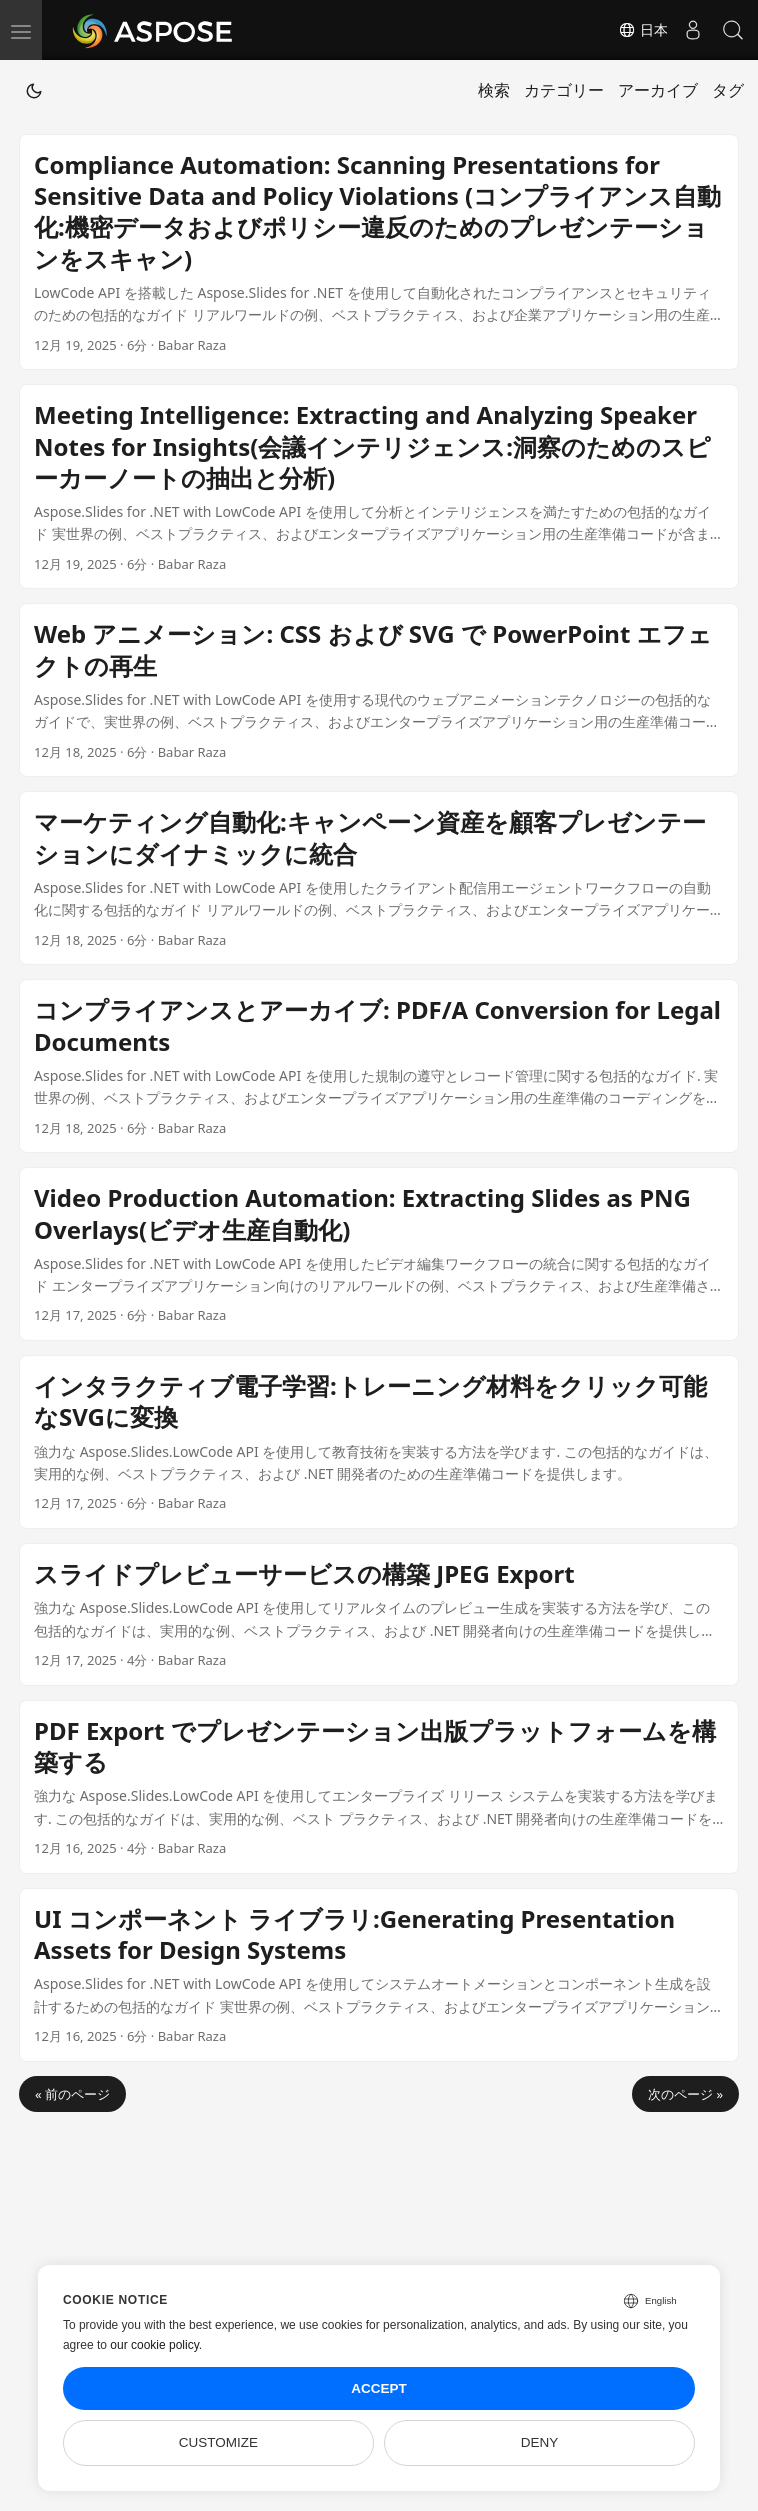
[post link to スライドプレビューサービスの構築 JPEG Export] (379, 1614)
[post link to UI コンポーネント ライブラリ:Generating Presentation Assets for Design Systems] (379, 1975)
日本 (643, 30)
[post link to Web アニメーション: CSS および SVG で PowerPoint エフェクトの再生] (379, 690)
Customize (218, 2442)
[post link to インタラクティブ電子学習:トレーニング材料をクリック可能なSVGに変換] (379, 1442)
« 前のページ (72, 2094)
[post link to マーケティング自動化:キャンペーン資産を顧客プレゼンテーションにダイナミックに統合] (379, 878)
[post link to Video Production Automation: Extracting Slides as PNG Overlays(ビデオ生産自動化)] (379, 1254)
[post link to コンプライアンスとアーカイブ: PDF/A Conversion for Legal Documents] (379, 1066)
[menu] (21, 30)
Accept (379, 2388)
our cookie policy (154, 2345)
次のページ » (685, 2094)
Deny (540, 2442)
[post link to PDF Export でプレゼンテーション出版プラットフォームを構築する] (379, 1787)
